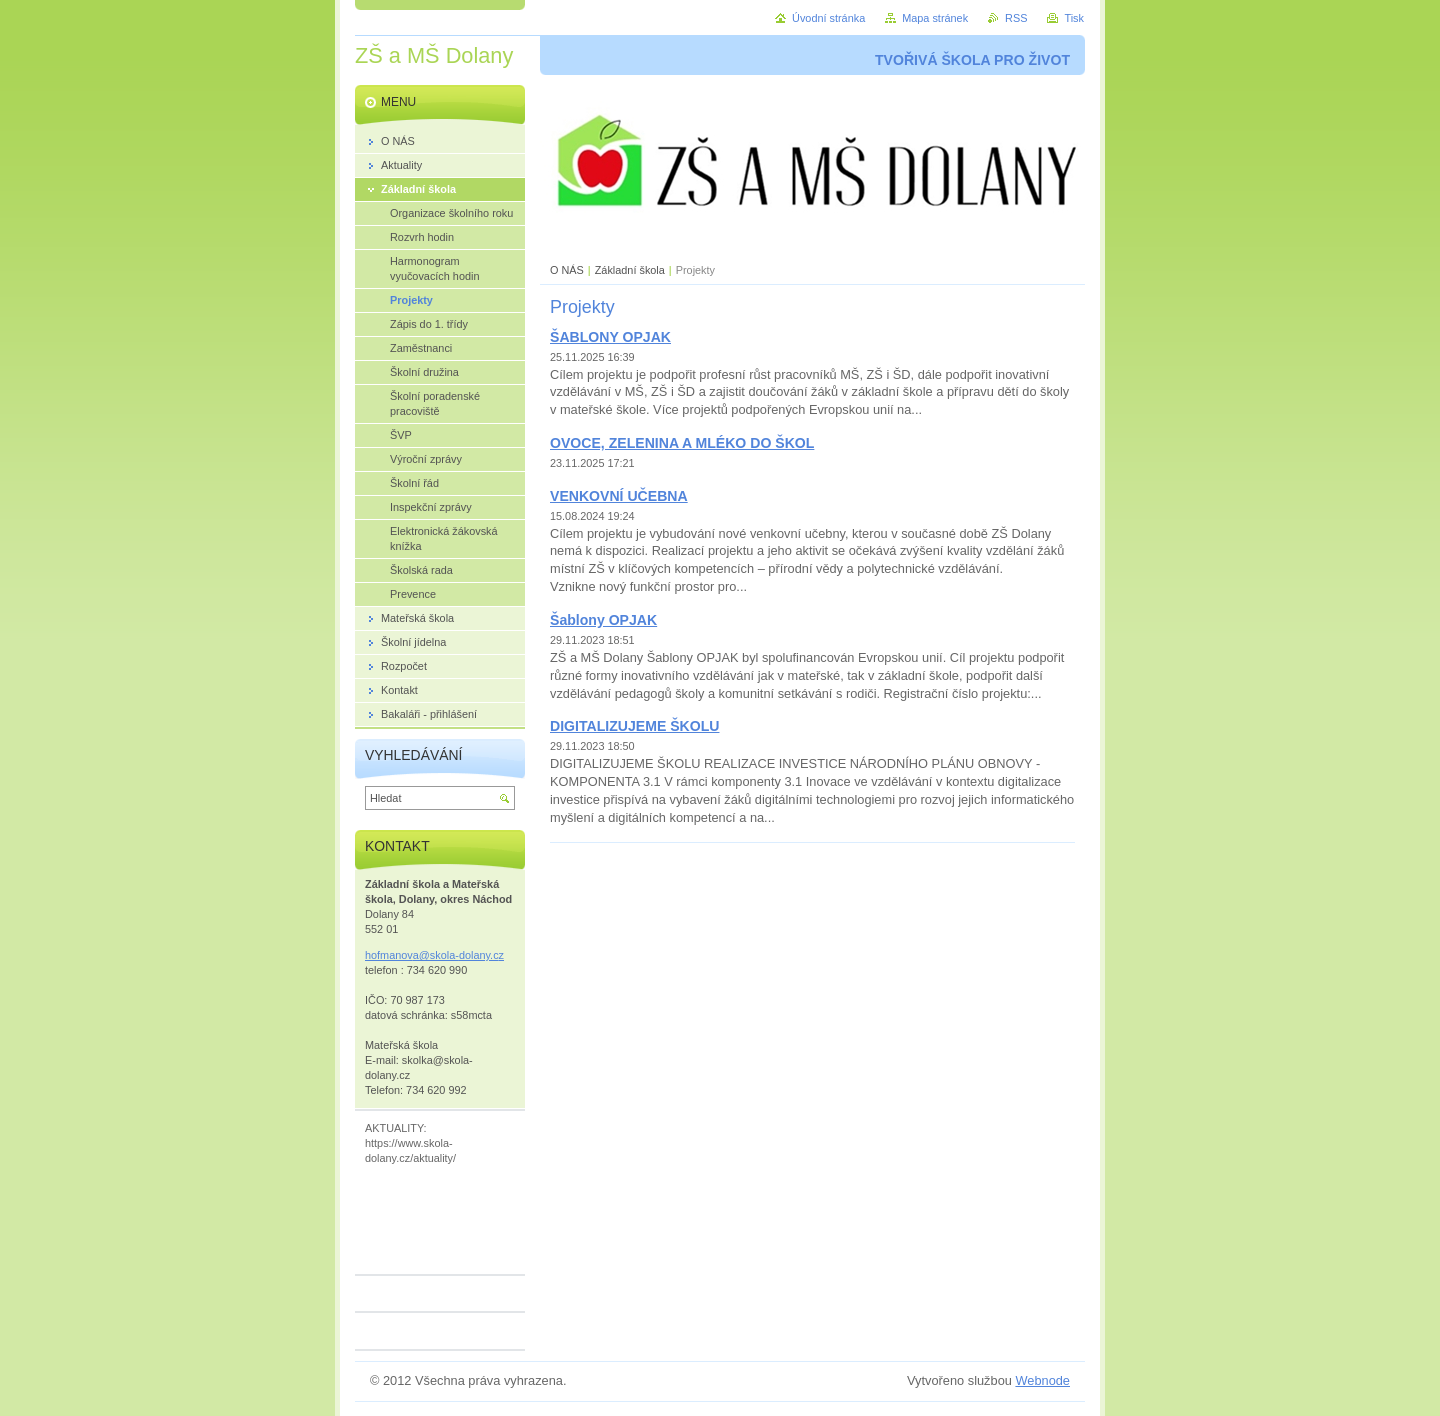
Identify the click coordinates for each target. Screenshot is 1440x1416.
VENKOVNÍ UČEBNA (619, 496)
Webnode (1042, 1380)
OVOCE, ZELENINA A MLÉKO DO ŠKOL (682, 443)
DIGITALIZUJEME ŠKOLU (634, 726)
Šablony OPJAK (603, 620)
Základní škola (630, 270)
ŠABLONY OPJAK (610, 337)
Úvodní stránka (828, 18)
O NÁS (567, 270)
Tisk (1074, 18)
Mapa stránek (935, 18)
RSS (1016, 18)
